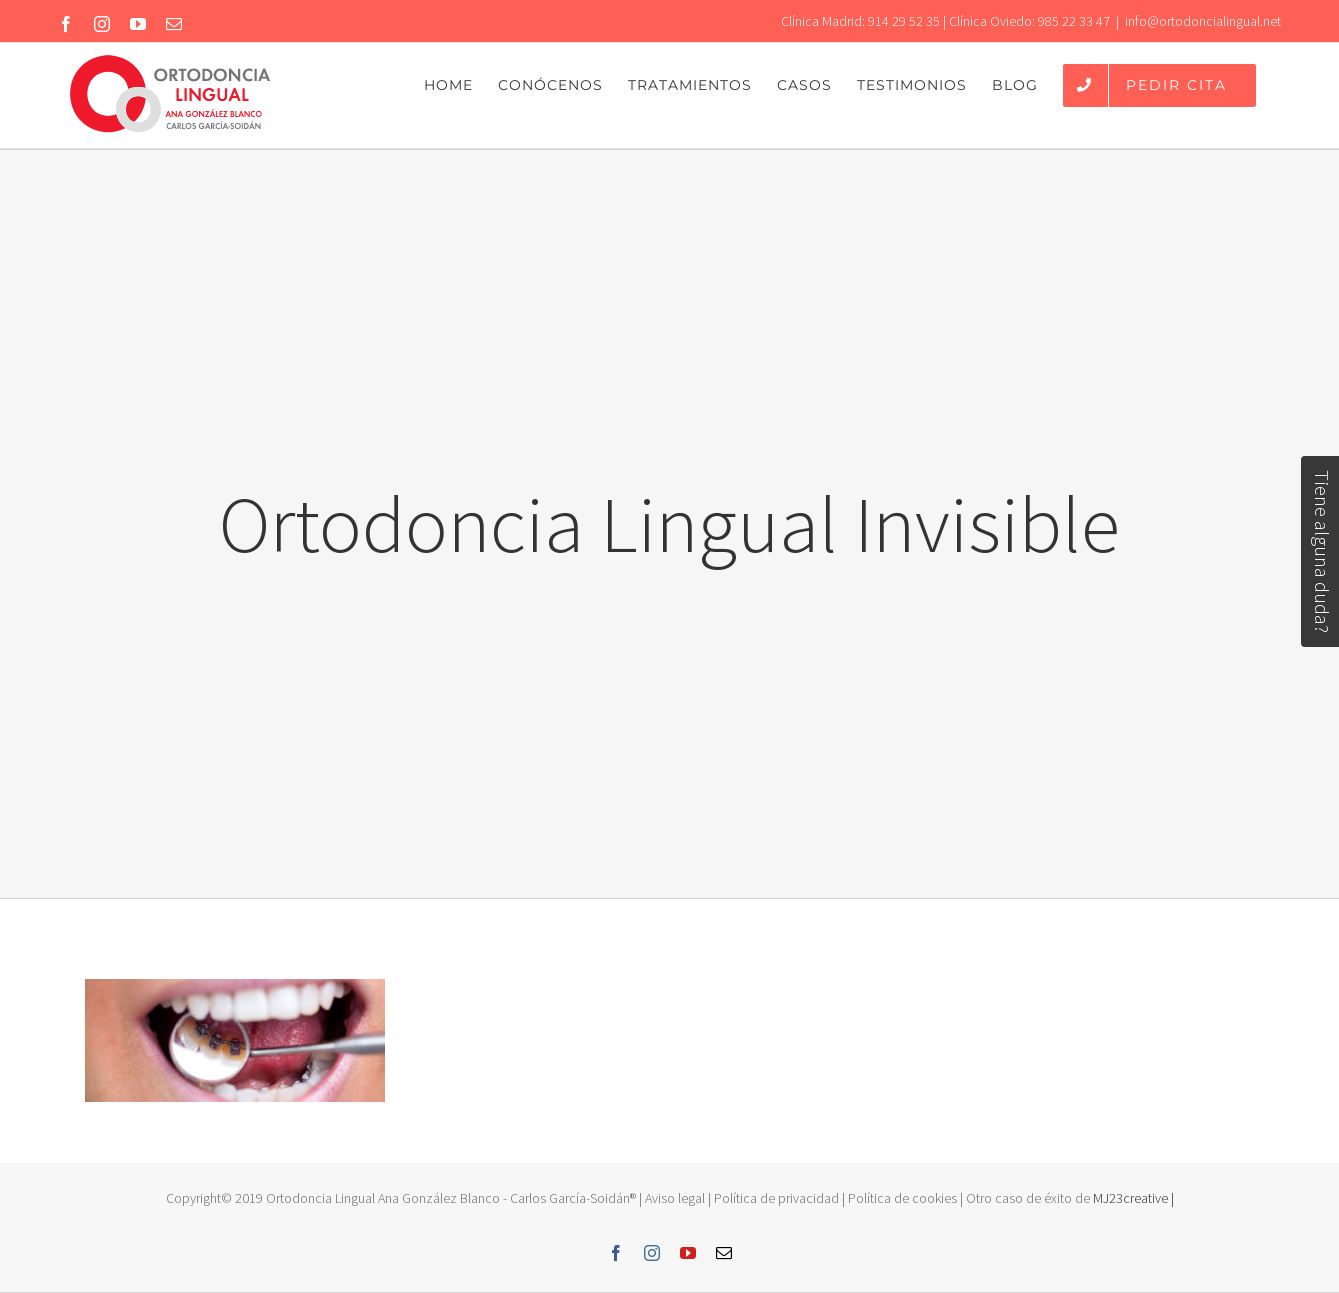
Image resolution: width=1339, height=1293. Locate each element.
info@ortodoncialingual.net (1203, 21)
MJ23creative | (1132, 1198)
